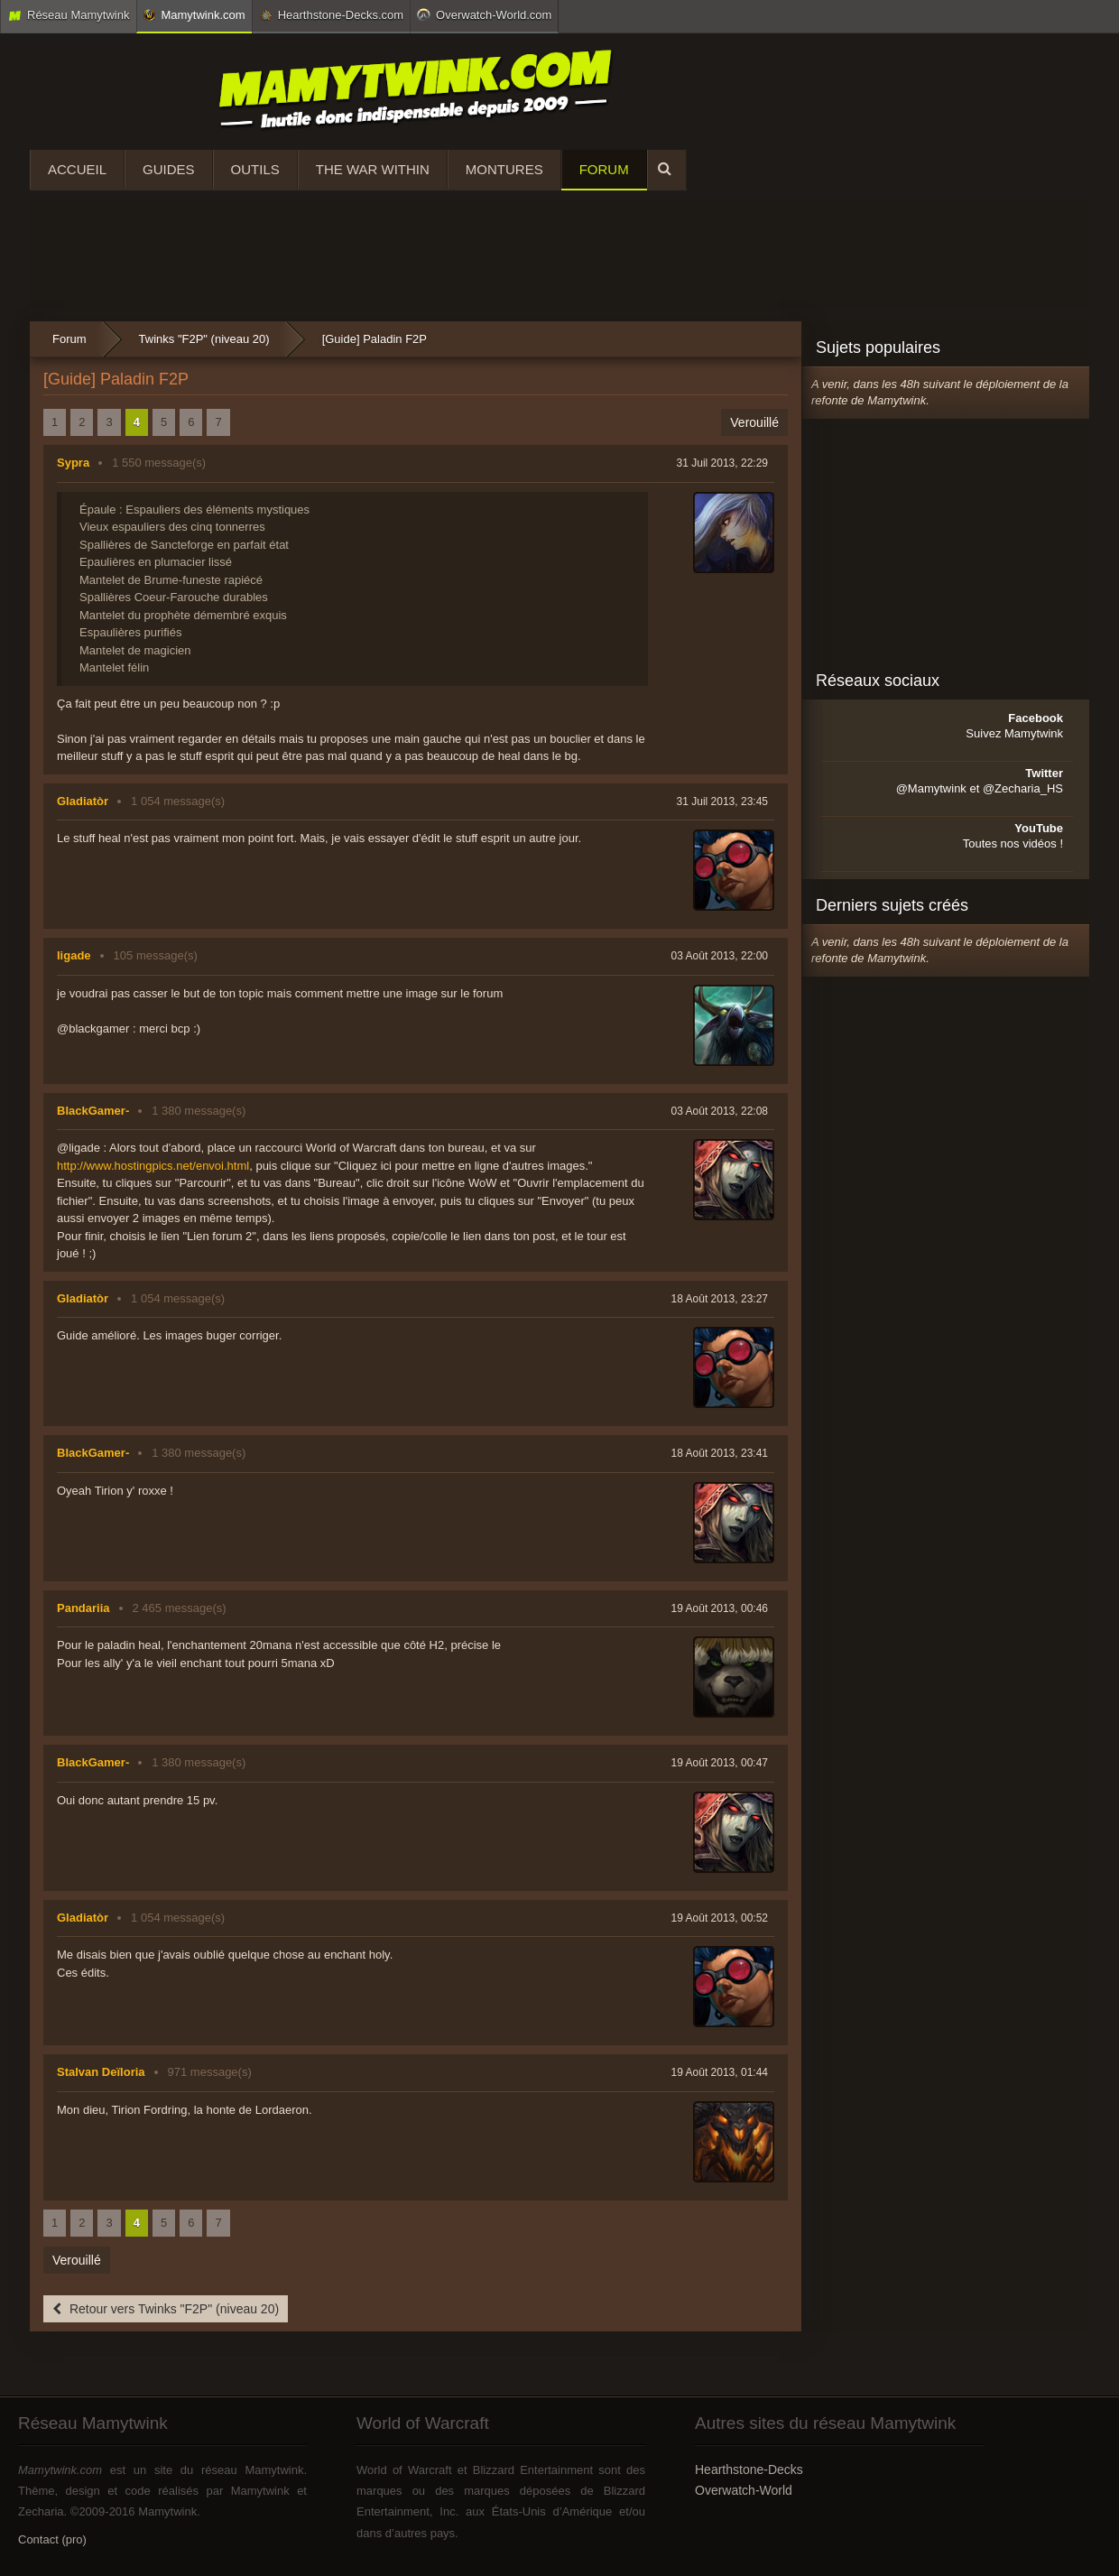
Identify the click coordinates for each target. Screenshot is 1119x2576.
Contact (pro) (52, 2539)
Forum (604, 169)
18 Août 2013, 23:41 (719, 1453)
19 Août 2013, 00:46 (719, 1608)
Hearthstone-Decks (749, 2469)
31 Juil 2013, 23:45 (722, 801)
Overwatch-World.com (484, 14)
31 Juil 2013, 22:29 (722, 463)
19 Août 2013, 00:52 (719, 1918)
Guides (169, 169)
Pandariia (83, 1608)
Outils (255, 169)
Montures (504, 169)
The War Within (373, 169)
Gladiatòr (82, 801)
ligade (74, 955)
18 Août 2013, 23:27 (719, 1299)
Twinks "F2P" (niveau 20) (204, 339)
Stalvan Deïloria (101, 2072)
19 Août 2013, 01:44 (719, 2072)
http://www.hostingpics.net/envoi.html (153, 1165)
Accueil (77, 169)
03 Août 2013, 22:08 (719, 1111)
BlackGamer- (93, 1110)
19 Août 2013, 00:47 (719, 1762)
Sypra (73, 462)
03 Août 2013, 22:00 (719, 956)
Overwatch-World (743, 2490)
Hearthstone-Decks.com (331, 15)
